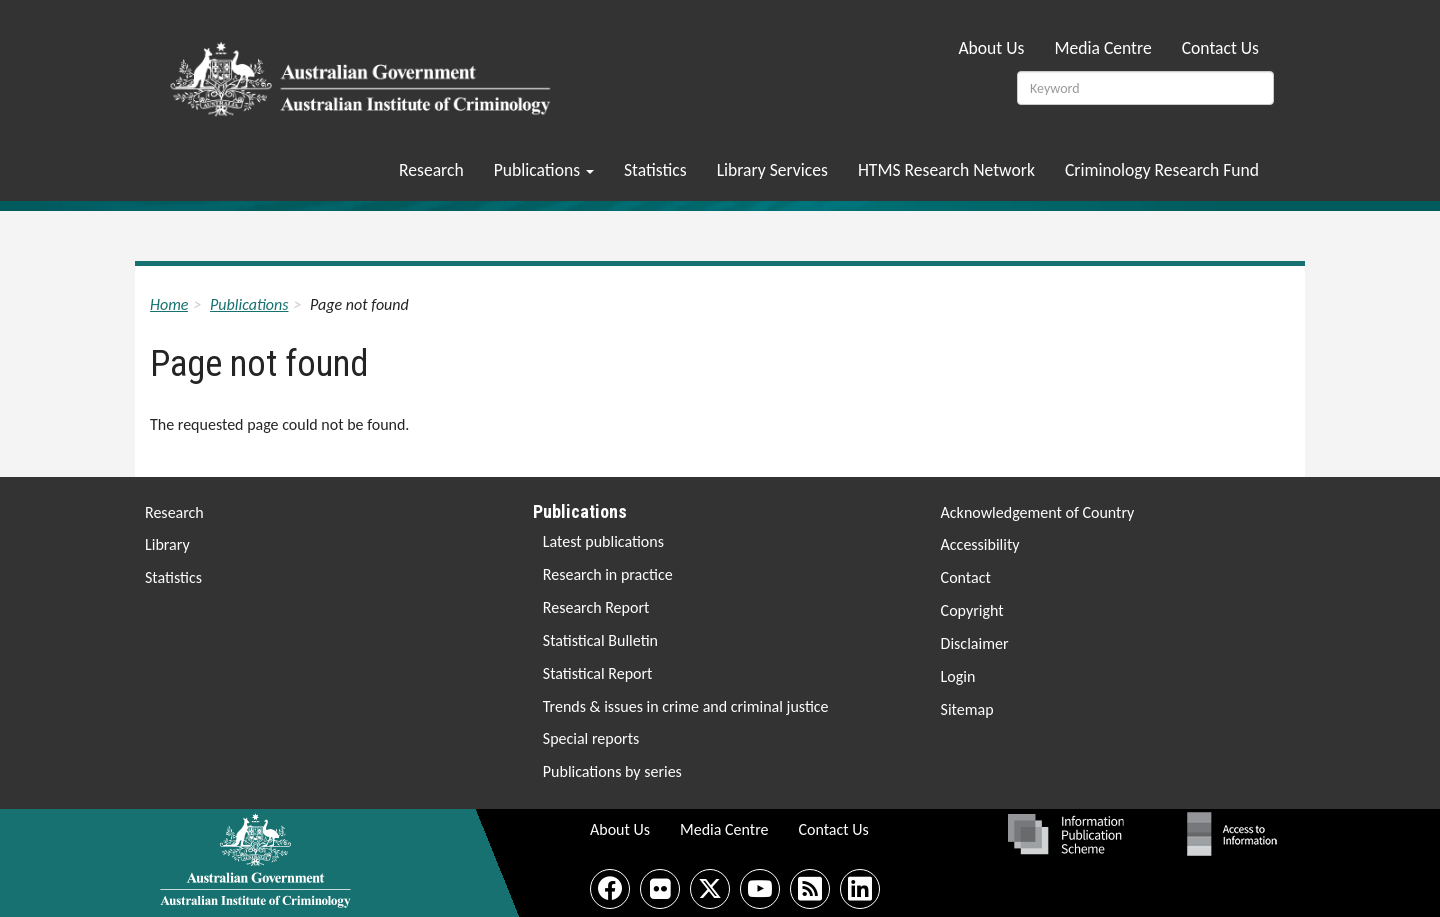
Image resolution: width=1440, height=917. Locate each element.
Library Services (772, 170)
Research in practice (608, 574)
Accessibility (980, 544)
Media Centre (1102, 48)
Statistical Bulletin (600, 640)
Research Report (596, 607)
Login (958, 676)
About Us (991, 48)
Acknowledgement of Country (1038, 512)
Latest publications (603, 541)
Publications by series (612, 771)
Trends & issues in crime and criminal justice (686, 706)
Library (167, 544)
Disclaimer (975, 643)
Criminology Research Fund (1162, 170)
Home (169, 304)
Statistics (655, 170)
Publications (544, 170)
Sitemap (967, 709)
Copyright (972, 610)
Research (431, 170)
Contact (966, 577)
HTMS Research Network (946, 170)
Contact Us (1220, 48)
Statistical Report (598, 673)
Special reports (591, 738)
